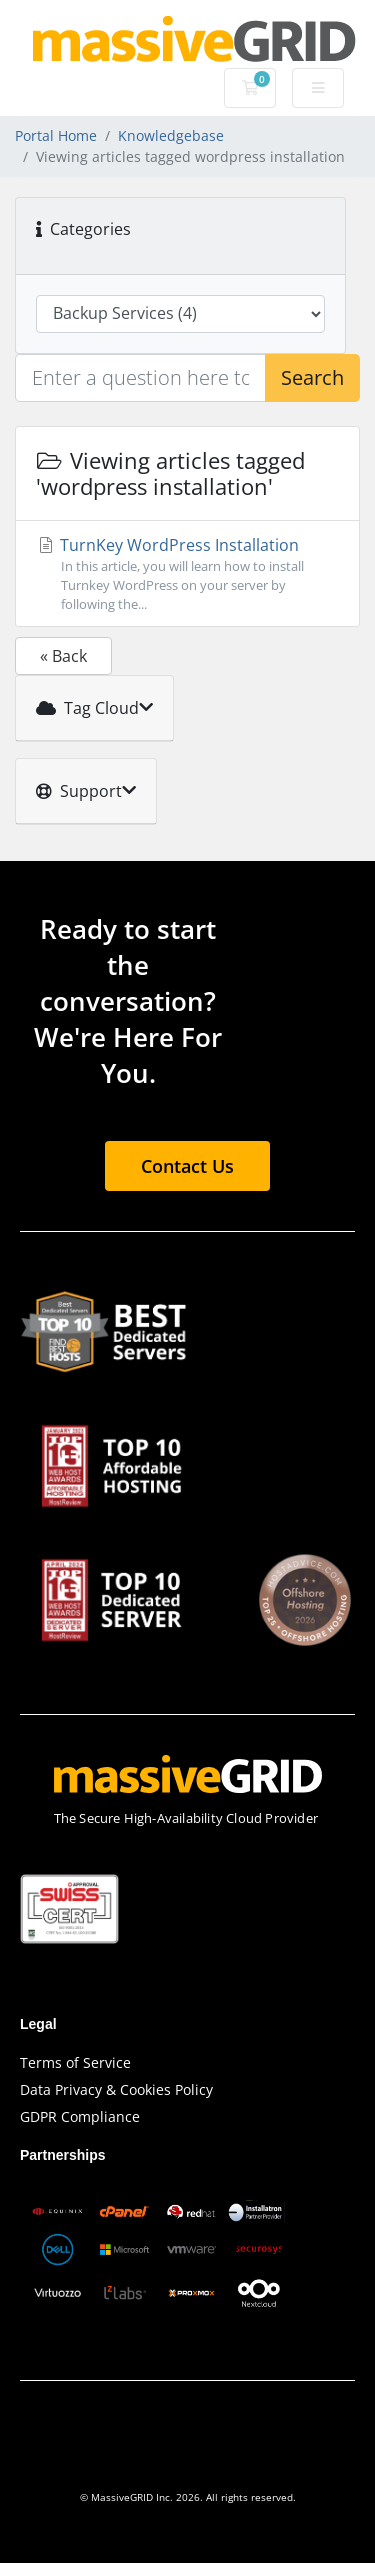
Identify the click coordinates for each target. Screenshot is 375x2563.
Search (312, 377)
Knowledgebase (171, 135)
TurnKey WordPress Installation (187, 574)
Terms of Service (75, 2062)
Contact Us (187, 1166)
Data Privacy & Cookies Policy (116, 2089)
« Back (63, 656)
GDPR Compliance (80, 2116)
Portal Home (56, 135)
